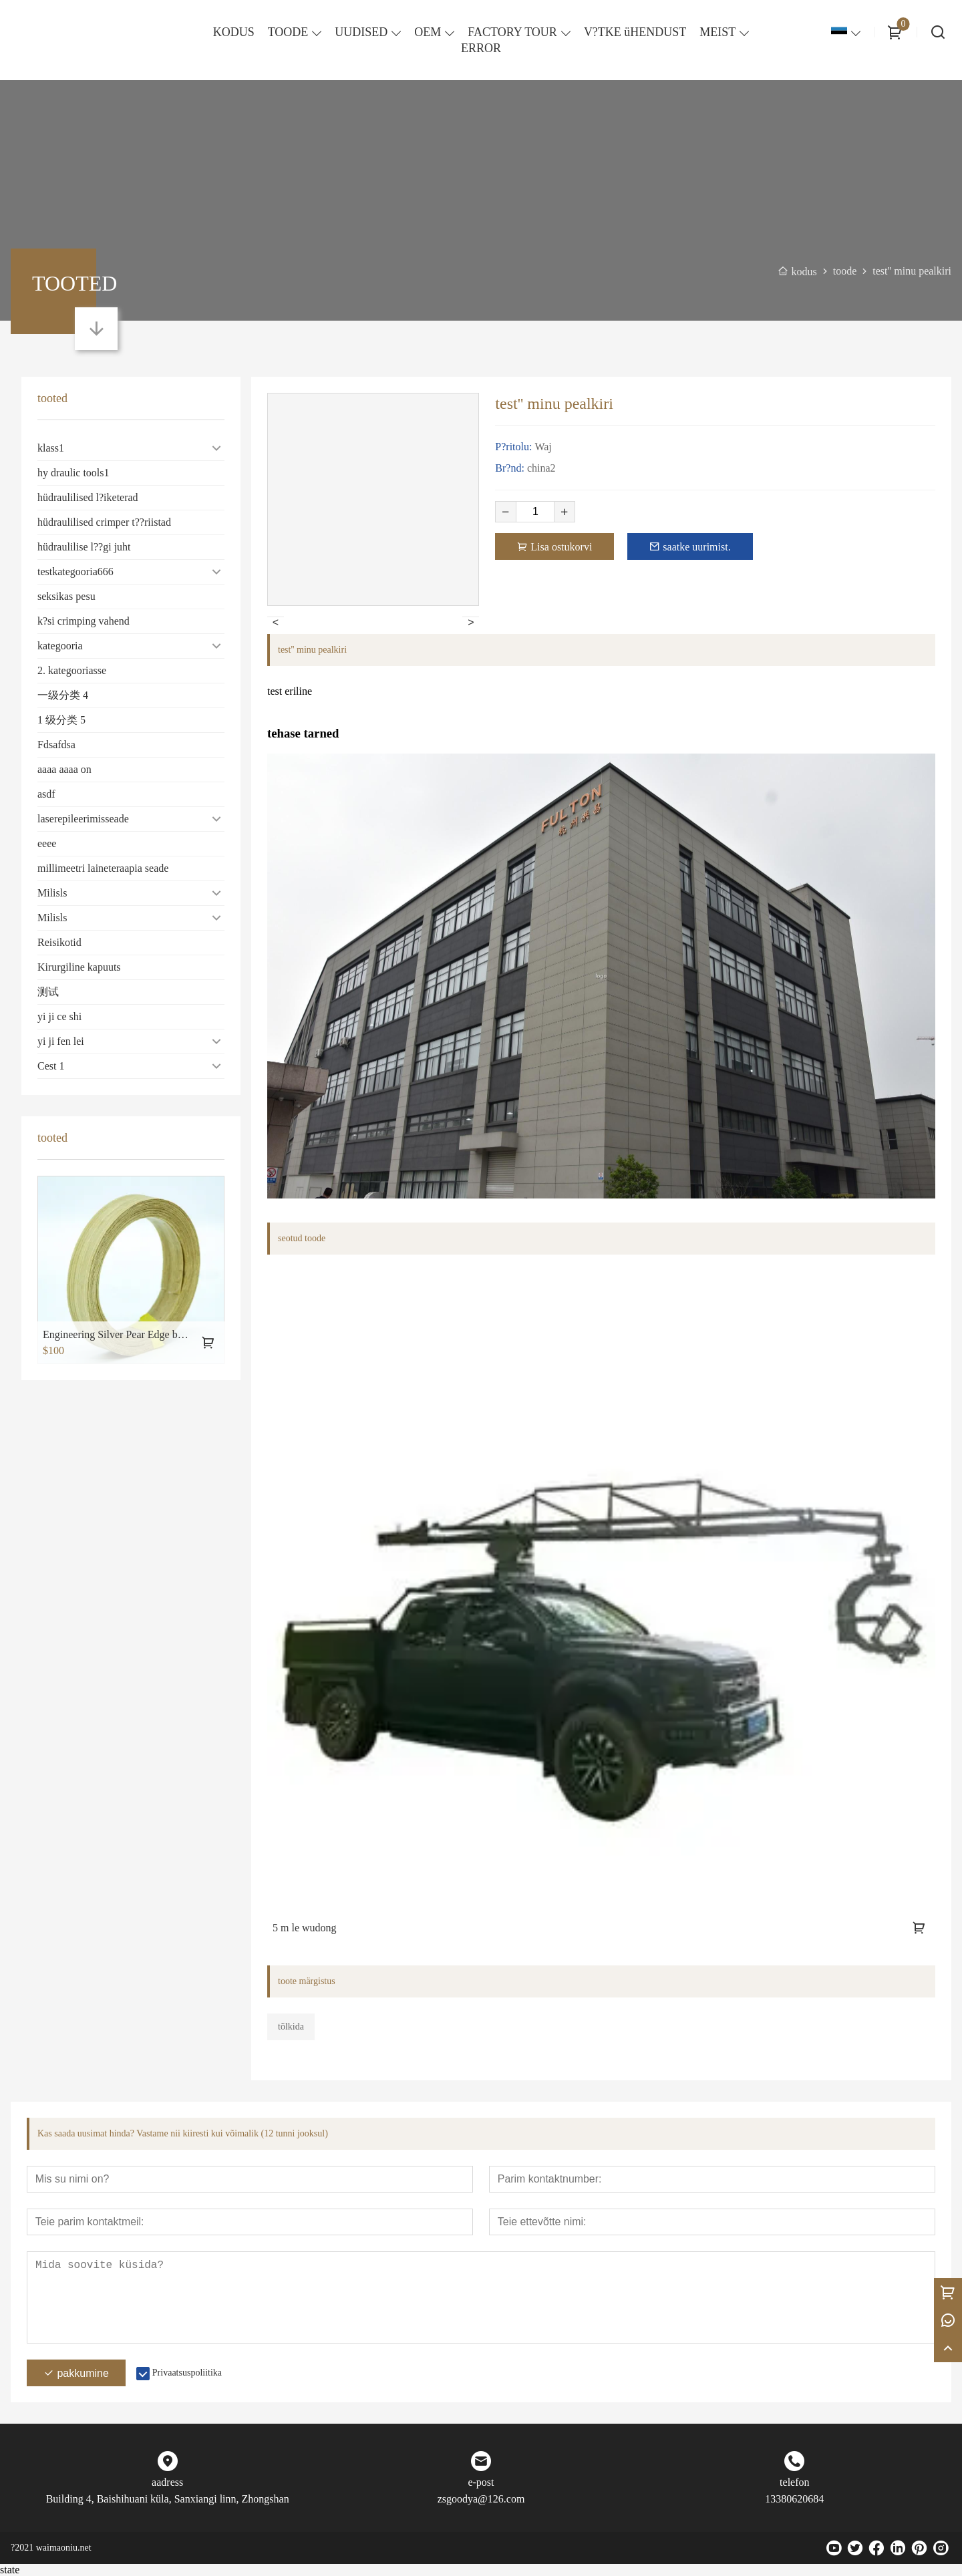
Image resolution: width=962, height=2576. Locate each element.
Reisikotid (59, 942)
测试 (48, 991)
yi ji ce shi (59, 1016)
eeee (46, 843)
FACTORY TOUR (512, 32)
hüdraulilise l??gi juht (84, 546)
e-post (481, 2482)
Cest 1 (50, 1066)
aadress (167, 2482)
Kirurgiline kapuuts (79, 967)
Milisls (52, 893)
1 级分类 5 (61, 720)
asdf (46, 794)
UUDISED (361, 32)
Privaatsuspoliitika (187, 2373)
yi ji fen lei (60, 1041)
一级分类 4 (62, 695)
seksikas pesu (66, 596)
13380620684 (794, 2499)
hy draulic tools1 (73, 472)
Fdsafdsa (56, 744)
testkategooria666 (75, 571)
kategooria (60, 645)
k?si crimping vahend (83, 621)
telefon (794, 2482)
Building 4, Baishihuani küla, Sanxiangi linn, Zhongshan (167, 2499)
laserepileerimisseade (83, 818)
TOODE (288, 32)
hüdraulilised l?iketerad (87, 497)
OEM (427, 32)
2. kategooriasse (71, 670)
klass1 (50, 448)
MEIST (717, 32)
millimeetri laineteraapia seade (102, 868)
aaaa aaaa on (64, 769)
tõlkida (291, 2027)
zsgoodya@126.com (481, 2499)
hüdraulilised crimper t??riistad (104, 522)
